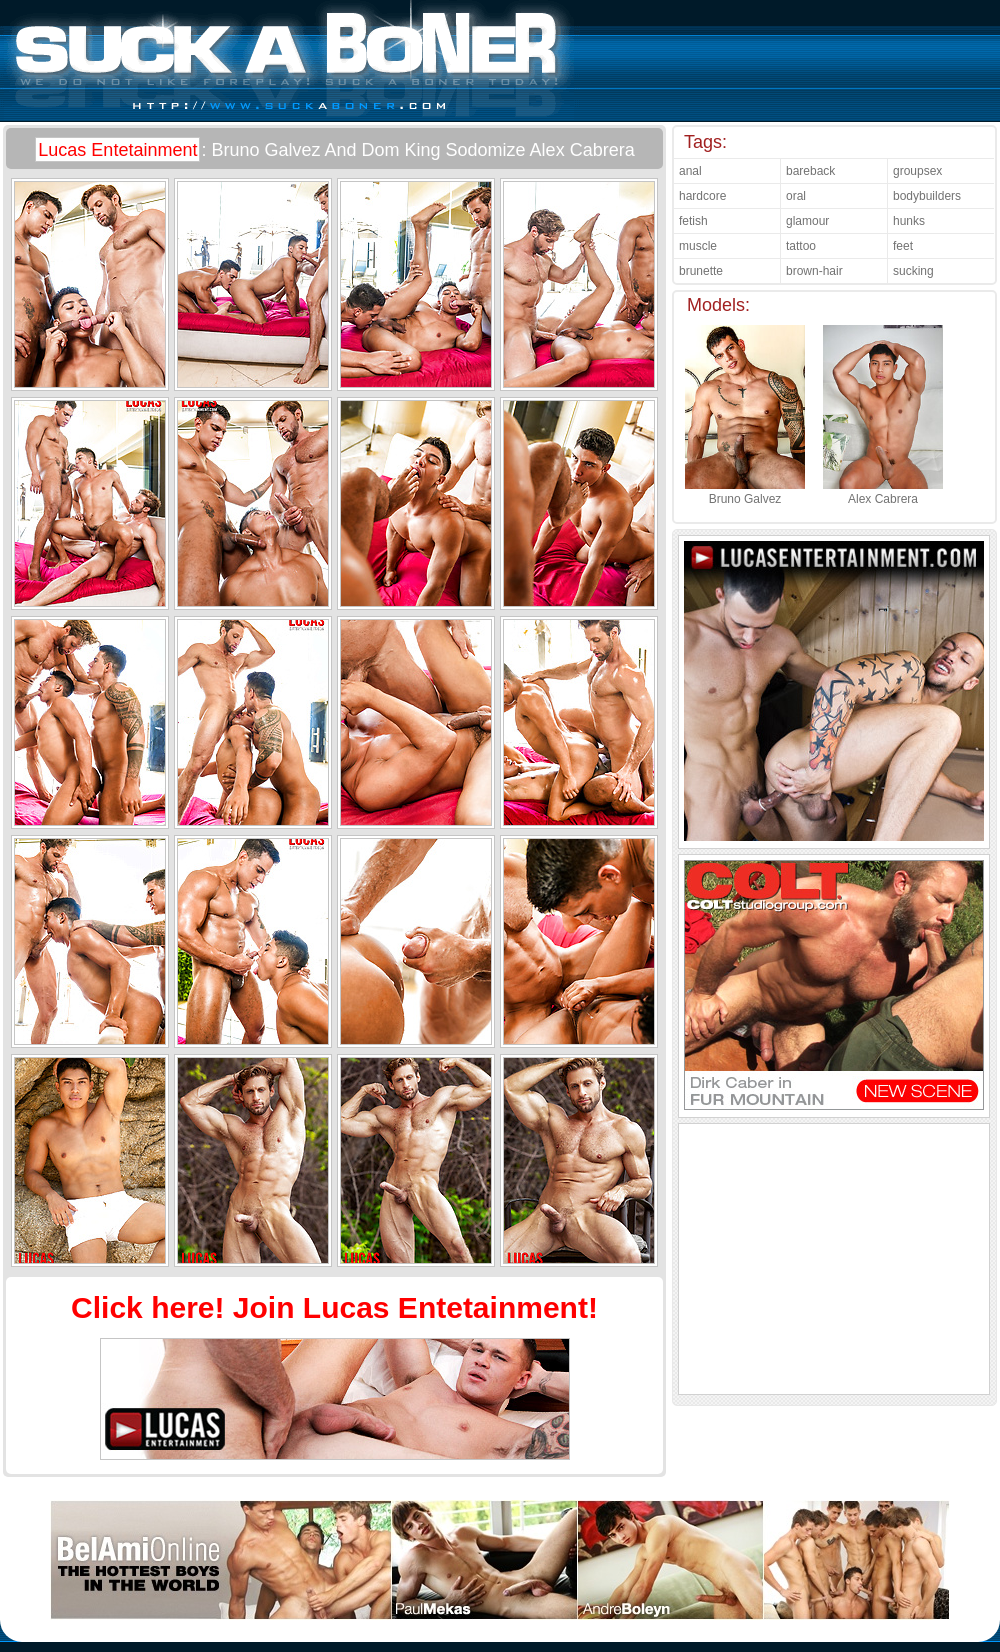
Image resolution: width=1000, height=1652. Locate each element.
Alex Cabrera (883, 492)
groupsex (917, 171)
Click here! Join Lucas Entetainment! (334, 1307)
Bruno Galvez (745, 492)
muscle (698, 246)
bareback (810, 171)
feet (903, 246)
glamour (807, 221)
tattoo (801, 246)
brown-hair (814, 271)
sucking (913, 271)
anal (690, 171)
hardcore (702, 196)
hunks (909, 221)
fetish (693, 221)
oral (796, 196)
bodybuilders (927, 196)
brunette (701, 271)
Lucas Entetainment (117, 150)
